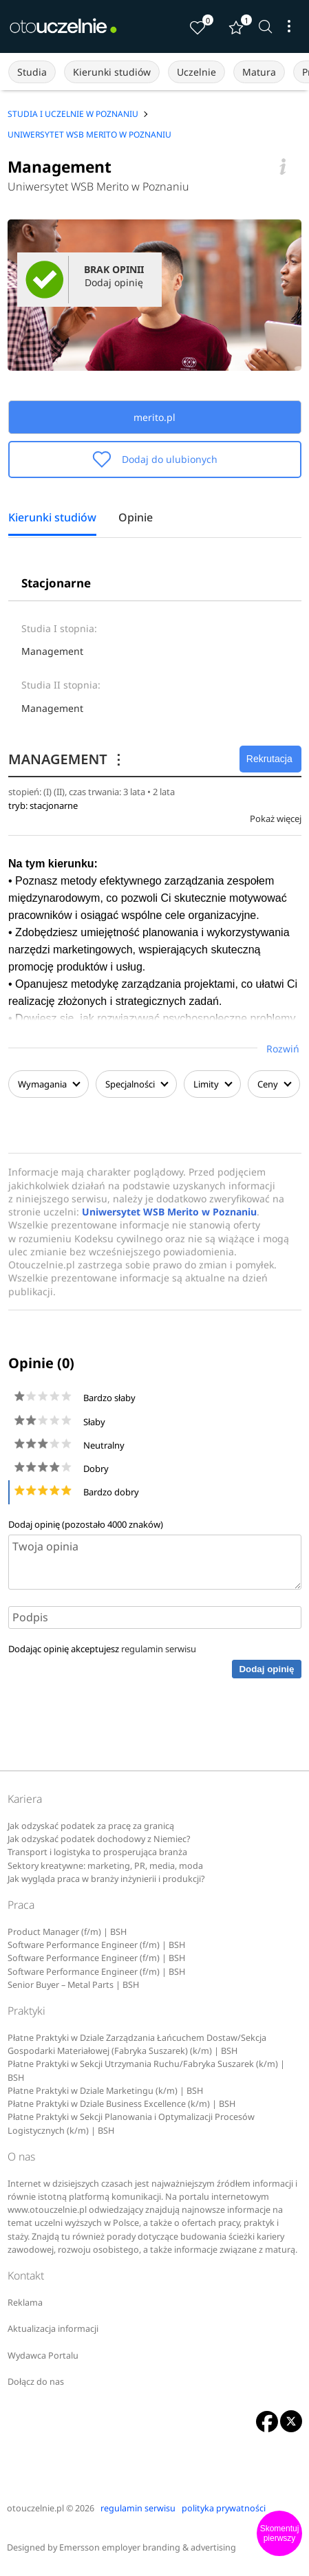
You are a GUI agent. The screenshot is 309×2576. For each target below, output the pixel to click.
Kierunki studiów (112, 71)
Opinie (135, 518)
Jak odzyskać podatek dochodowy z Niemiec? (99, 1839)
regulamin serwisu (158, 1649)
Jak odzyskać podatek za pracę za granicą (91, 1826)
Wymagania (48, 1084)
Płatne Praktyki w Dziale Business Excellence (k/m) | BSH (121, 2104)
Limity (212, 1084)
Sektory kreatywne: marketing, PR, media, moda (105, 1866)
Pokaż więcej (275, 818)
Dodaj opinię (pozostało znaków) (85, 1524)
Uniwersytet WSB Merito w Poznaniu (98, 186)
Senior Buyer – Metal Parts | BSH (73, 1985)
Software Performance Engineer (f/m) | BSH (96, 1945)
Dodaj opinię (266, 1669)
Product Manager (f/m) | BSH (67, 1932)
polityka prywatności (224, 2508)
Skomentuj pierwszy (279, 2533)
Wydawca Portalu (43, 2355)
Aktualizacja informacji (53, 2329)
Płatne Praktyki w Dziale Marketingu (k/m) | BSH (105, 2091)
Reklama (25, 2302)
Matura (259, 71)
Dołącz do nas (36, 2382)
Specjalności (136, 1084)
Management (52, 651)
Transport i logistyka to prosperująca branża (97, 1852)
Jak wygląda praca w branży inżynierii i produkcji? (106, 1879)
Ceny (273, 1084)
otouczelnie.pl (35, 2508)
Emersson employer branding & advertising (147, 2547)
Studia (32, 71)
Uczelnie (196, 71)
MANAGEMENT (66, 759)
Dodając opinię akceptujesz (102, 1649)
